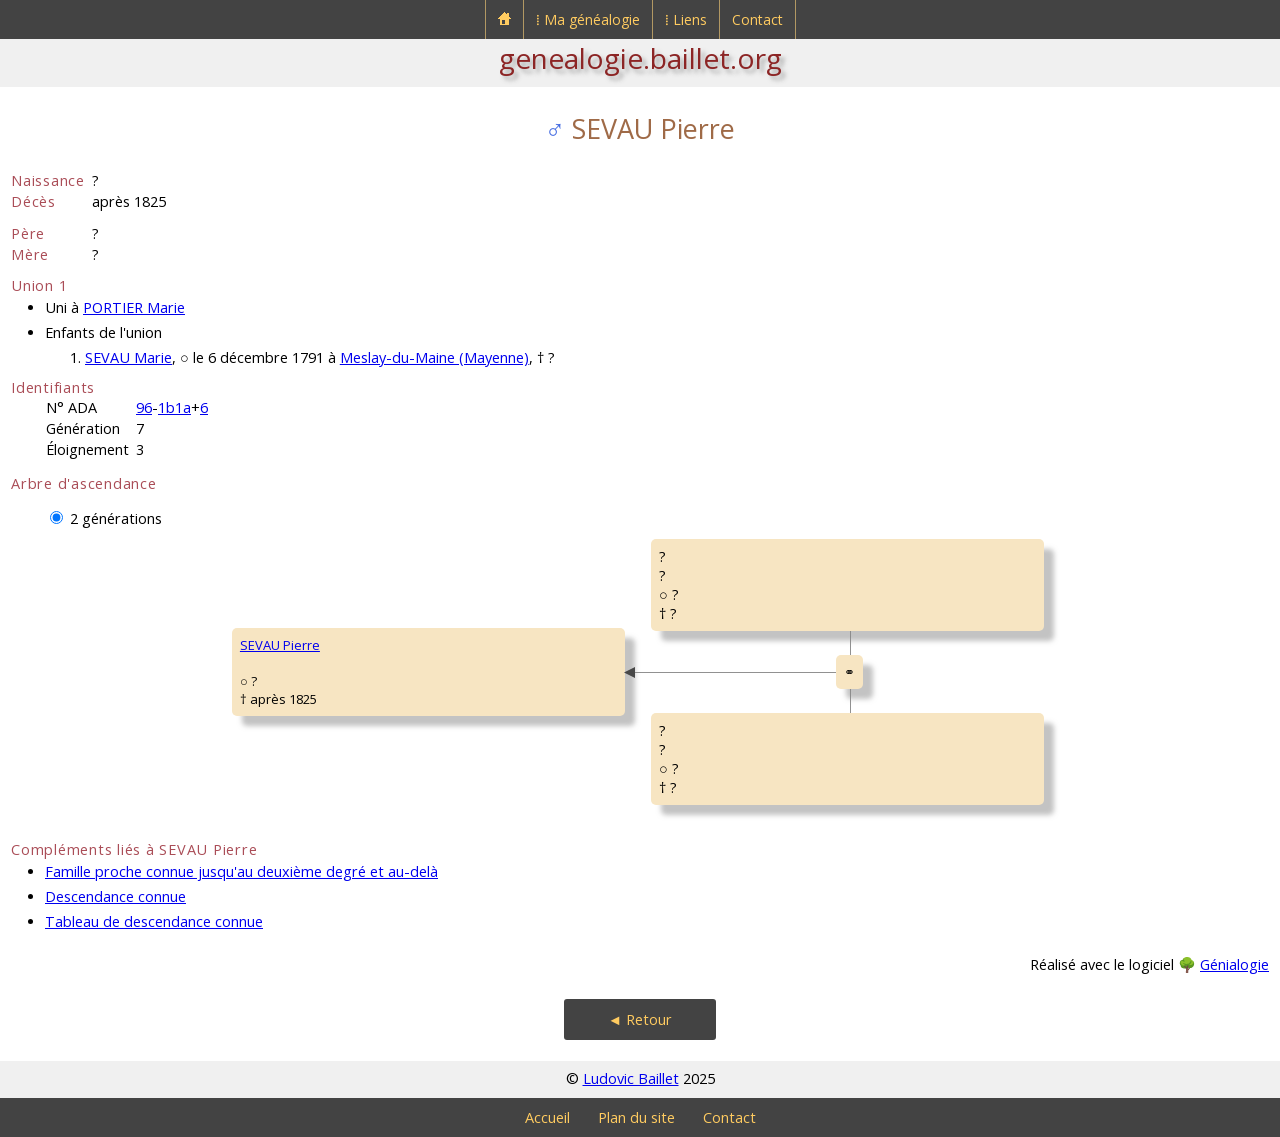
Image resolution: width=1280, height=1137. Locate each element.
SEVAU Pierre (280, 645)
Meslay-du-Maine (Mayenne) (434, 357)
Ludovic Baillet (631, 1078)
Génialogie (1234, 964)
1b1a (174, 407)
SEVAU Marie (128, 357)
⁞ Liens (686, 19)
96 (144, 407)
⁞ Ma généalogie (588, 19)
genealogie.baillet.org (640, 58)
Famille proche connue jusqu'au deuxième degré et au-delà (241, 871)
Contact (757, 19)
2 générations (116, 518)
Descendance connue (115, 896)
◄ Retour (640, 1019)
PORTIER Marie (134, 307)
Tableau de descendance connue (154, 921)
